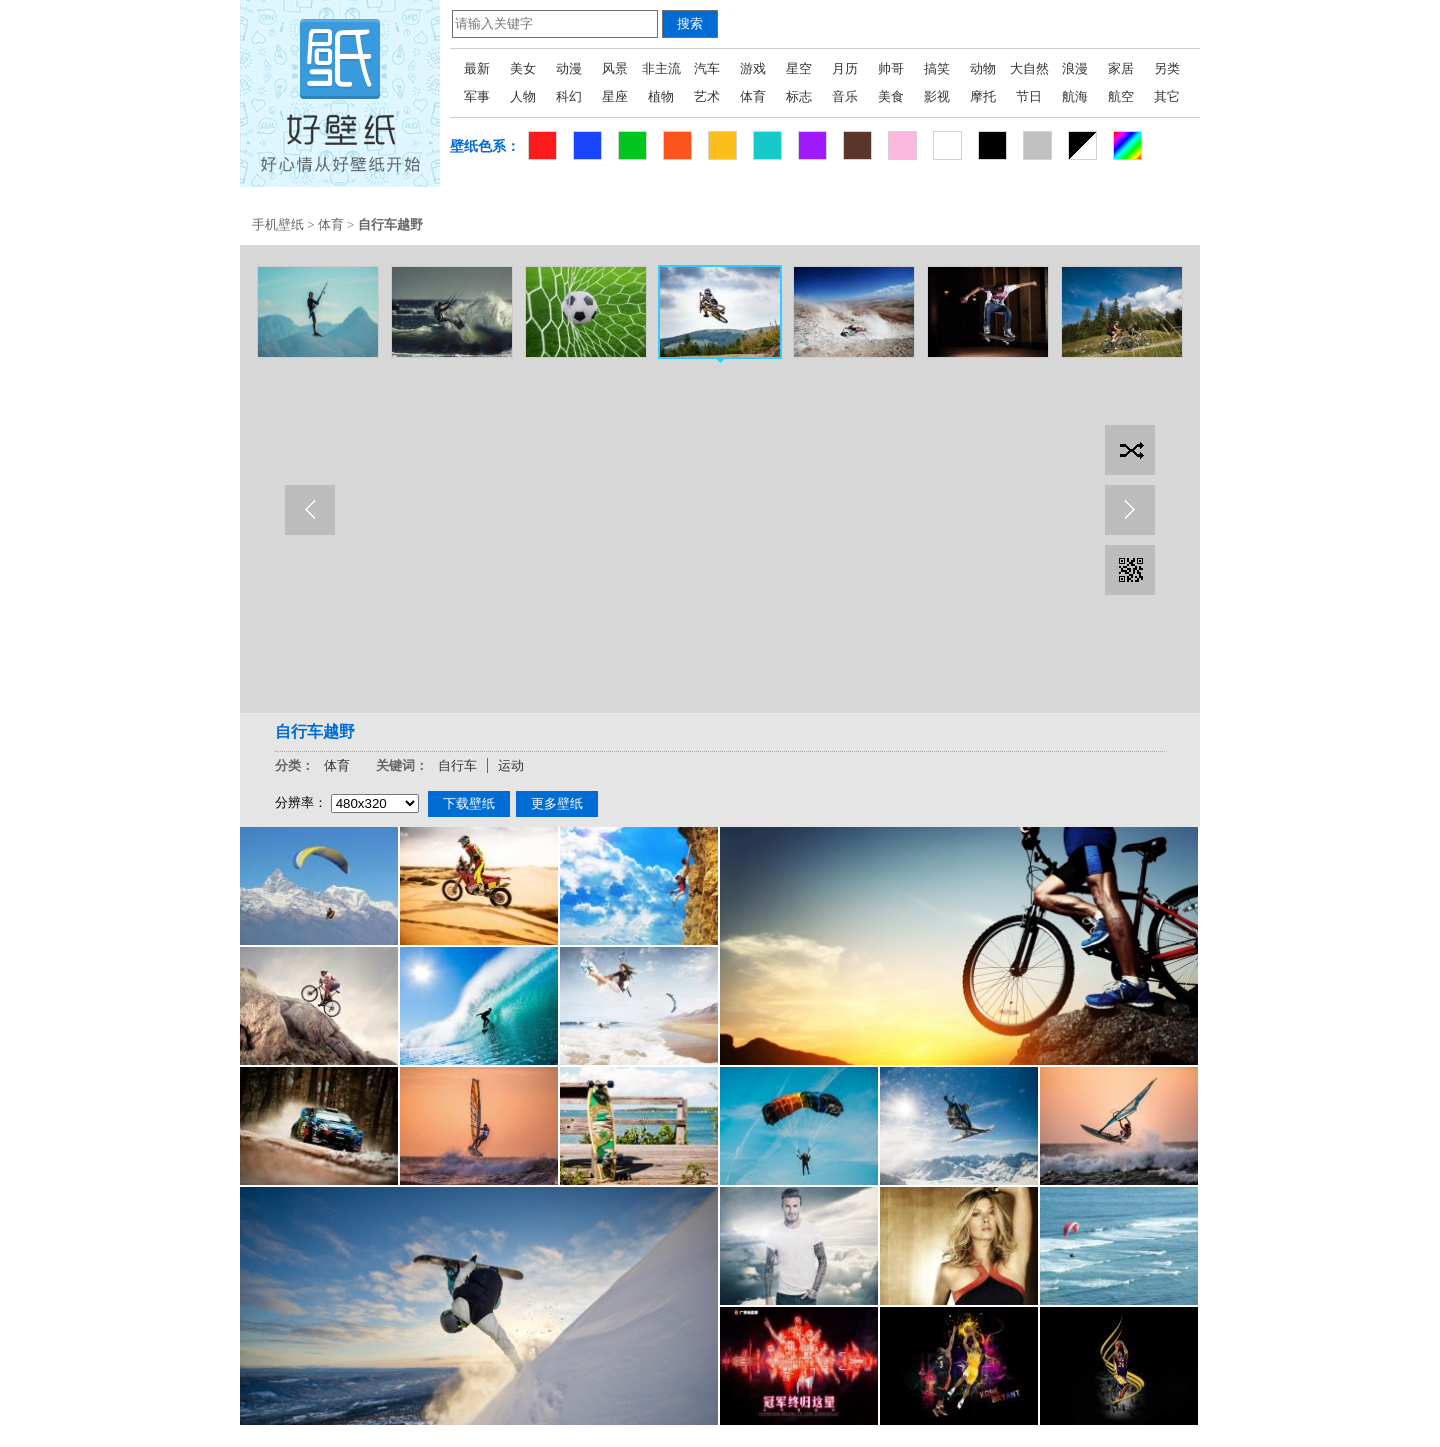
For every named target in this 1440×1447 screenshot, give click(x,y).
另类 (1167, 68)
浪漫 (1075, 68)
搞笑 (937, 68)
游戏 (753, 68)
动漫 (569, 68)
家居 (1121, 68)
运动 (511, 765)
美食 (891, 96)
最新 (477, 68)
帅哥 (891, 68)
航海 (1075, 96)
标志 (799, 96)
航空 (1121, 96)
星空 (799, 68)
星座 (615, 96)
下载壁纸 (469, 803)
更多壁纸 (557, 803)
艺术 (707, 96)
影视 (937, 96)
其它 (1167, 96)
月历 (845, 68)
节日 (1029, 96)
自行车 (457, 765)
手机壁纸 (278, 224)
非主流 (661, 68)
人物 (523, 96)
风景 (615, 68)
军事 (477, 96)
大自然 (1029, 68)
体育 (753, 96)
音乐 (845, 96)
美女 (523, 68)
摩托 (983, 96)
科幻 (569, 96)
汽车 (707, 68)
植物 (661, 96)
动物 (983, 68)
